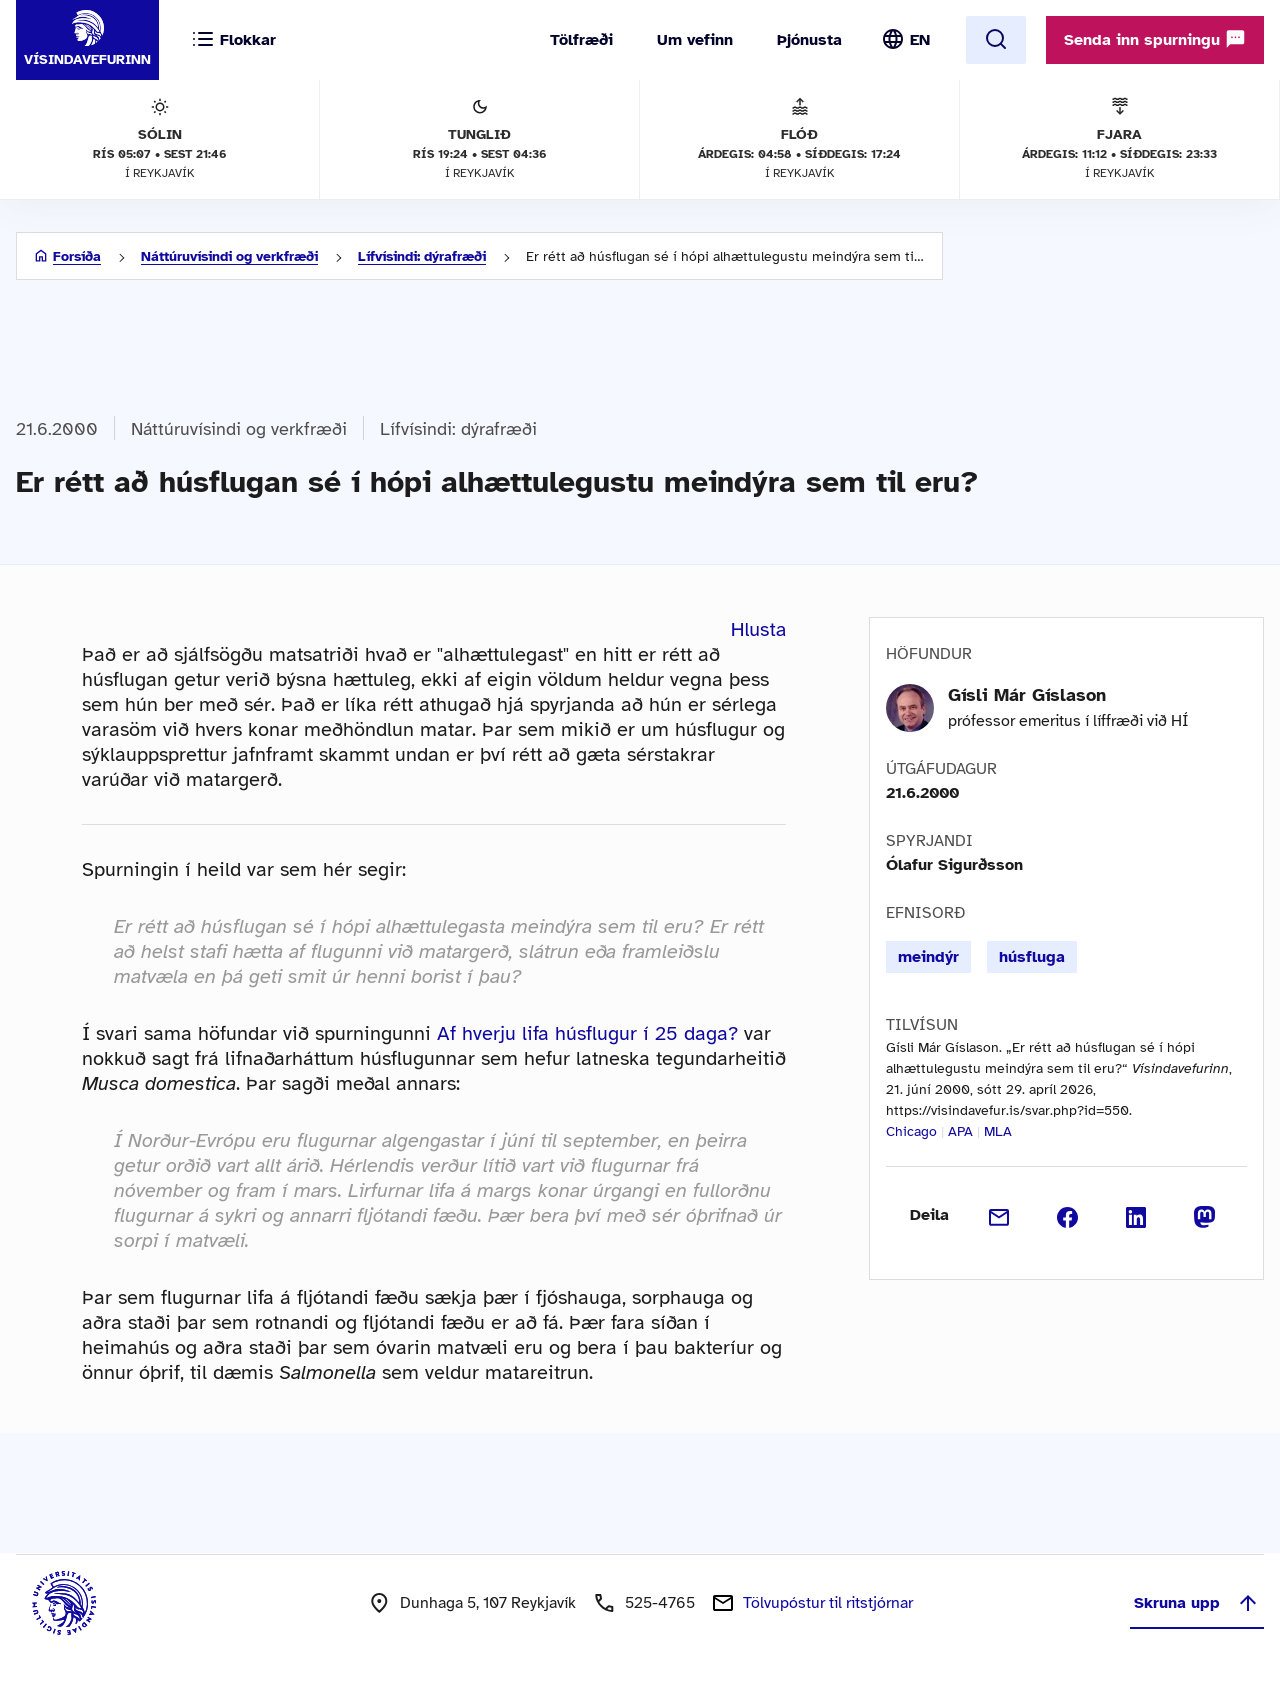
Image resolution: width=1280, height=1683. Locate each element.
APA (960, 1131)
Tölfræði (581, 40)
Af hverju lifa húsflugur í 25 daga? (587, 1033)
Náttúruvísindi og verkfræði (229, 256)
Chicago (911, 1131)
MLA (998, 1131)
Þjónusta (809, 40)
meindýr (928, 957)
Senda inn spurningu (1155, 39)
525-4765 (660, 1603)
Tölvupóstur (828, 1603)
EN (920, 40)
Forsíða (77, 256)
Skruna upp (1197, 1603)
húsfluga (1032, 957)
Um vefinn (695, 40)
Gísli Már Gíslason (1027, 695)
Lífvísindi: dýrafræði (422, 256)
